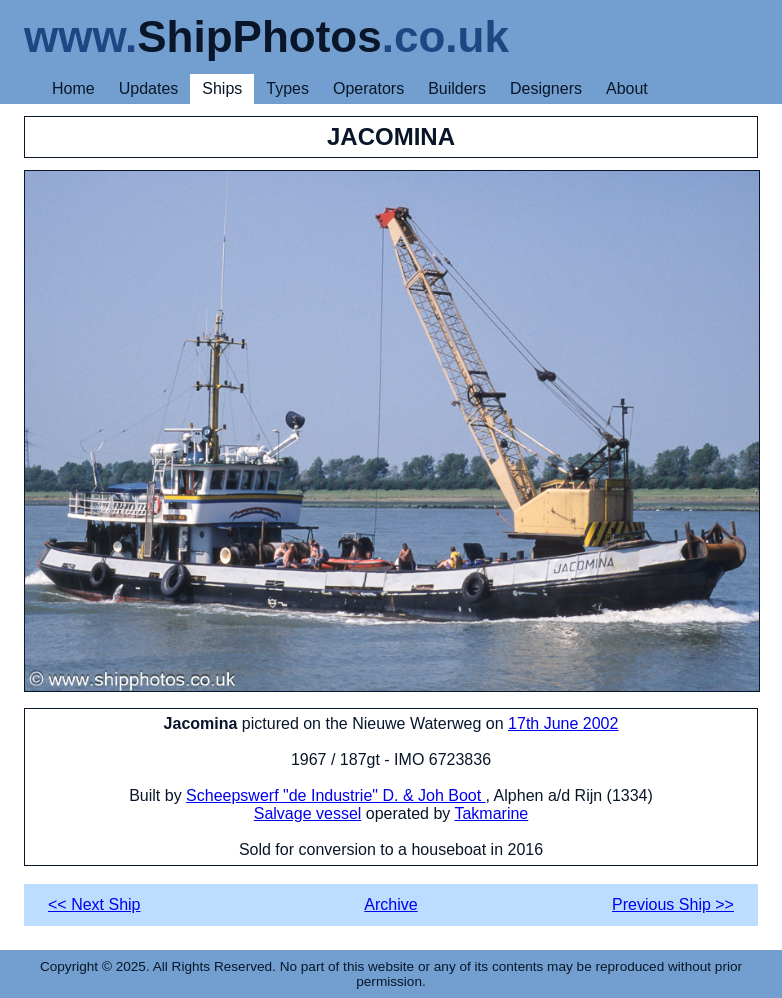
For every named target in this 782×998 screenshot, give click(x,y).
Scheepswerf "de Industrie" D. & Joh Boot (336, 795)
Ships (222, 88)
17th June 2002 (563, 723)
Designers (546, 88)
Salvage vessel (308, 813)
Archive (390, 904)
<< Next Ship (94, 904)
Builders (457, 88)
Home (73, 88)
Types (287, 88)
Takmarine (491, 813)
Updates (149, 88)
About (627, 88)
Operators (368, 88)
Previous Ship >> (673, 904)
